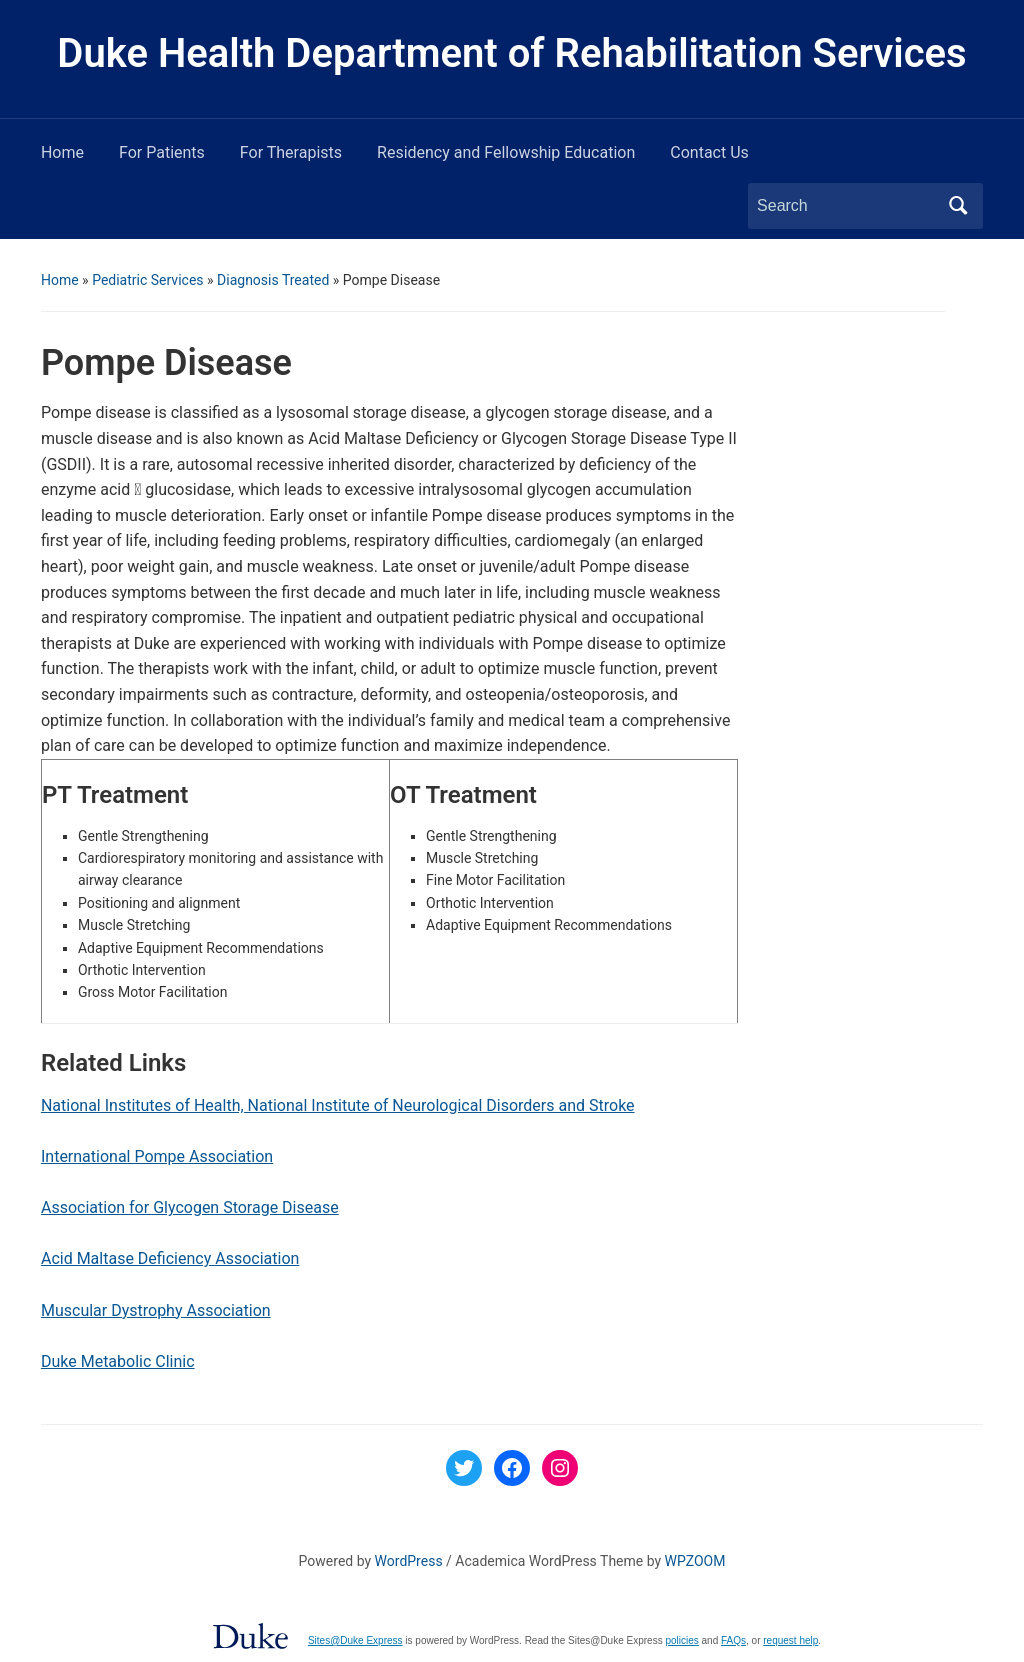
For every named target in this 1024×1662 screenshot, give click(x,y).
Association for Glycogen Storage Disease (190, 1207)
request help (790, 1640)
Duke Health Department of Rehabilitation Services (511, 53)
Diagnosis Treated (273, 280)
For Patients (162, 152)
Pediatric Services (147, 280)
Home (62, 152)
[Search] (847, 206)
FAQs (733, 1640)
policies (681, 1640)
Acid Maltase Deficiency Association (170, 1258)
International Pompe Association (157, 1156)
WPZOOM (695, 1561)
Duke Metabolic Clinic (118, 1361)
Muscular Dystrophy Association (156, 1310)
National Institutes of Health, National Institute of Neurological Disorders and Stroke (338, 1105)
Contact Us (709, 152)
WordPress (409, 1561)
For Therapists (291, 152)
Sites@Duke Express (355, 1640)
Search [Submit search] (958, 206)
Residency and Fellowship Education (506, 152)
